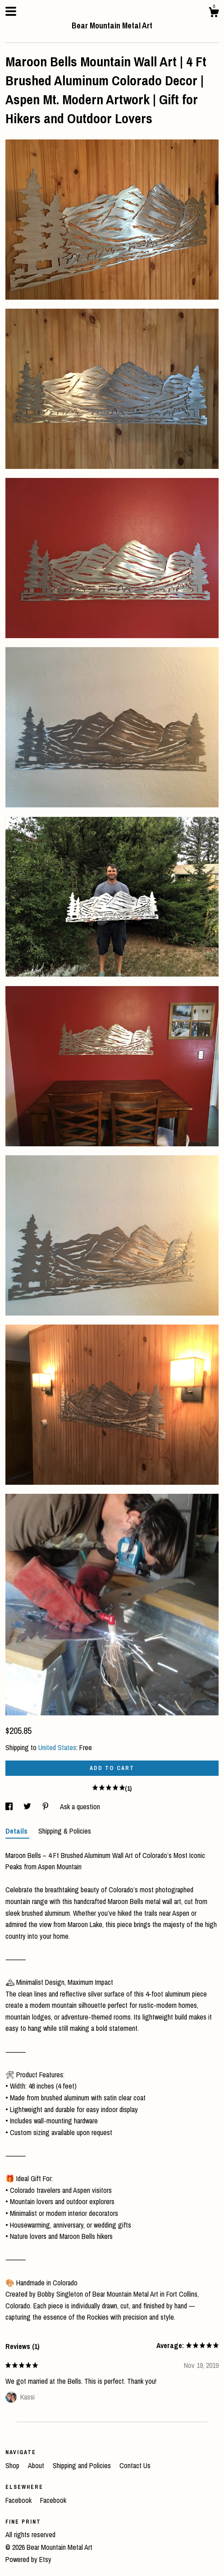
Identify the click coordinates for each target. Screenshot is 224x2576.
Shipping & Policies (64, 1831)
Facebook (19, 2500)
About (37, 2465)
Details (17, 1831)
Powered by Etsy (28, 2559)
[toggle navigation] (10, 11)
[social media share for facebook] (9, 1807)
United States (57, 1747)
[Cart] (214, 13)
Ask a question (80, 1807)
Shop (13, 2465)
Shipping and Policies (83, 2465)
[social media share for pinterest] (46, 1807)
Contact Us (135, 2465)
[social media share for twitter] (28, 1807)
